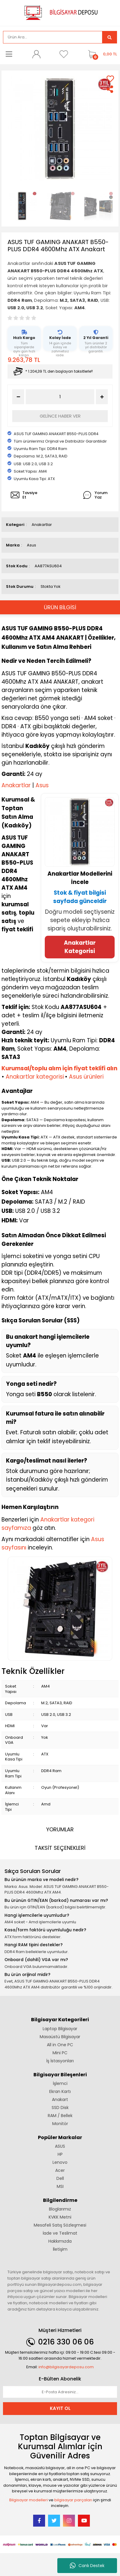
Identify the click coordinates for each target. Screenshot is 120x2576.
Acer (60, 2170)
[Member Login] (36, 54)
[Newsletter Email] (60, 2392)
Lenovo (60, 2162)
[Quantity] (60, 397)
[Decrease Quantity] (18, 396)
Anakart (60, 2099)
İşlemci (60, 2083)
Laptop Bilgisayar (60, 2029)
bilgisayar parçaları (73, 2500)
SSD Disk (60, 2108)
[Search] (52, 37)
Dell (60, 2178)
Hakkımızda (60, 2241)
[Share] (110, 89)
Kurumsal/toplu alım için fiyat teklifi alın (59, 1068)
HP (60, 2154)
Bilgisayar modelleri (28, 2500)
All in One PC (60, 2045)
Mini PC (60, 2053)
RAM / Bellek (60, 2116)
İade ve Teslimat (60, 2233)
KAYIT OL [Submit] (60, 2408)
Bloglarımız (60, 2209)
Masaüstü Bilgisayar (60, 2037)
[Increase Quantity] (102, 396)
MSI (60, 2186)
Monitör (60, 2124)
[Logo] (60, 12)
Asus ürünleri (86, 1077)
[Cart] (101, 54)
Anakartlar (42, 524)
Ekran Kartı (60, 2091)
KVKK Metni (60, 2217)
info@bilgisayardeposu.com (66, 2367)
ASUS (60, 2146)
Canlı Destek (87, 2565)
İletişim (60, 2249)
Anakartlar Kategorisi (80, 947)
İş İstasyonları (60, 2061)
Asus (31, 545)
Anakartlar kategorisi (35, 1077)
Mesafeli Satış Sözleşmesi (60, 2225)
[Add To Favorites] (110, 78)
